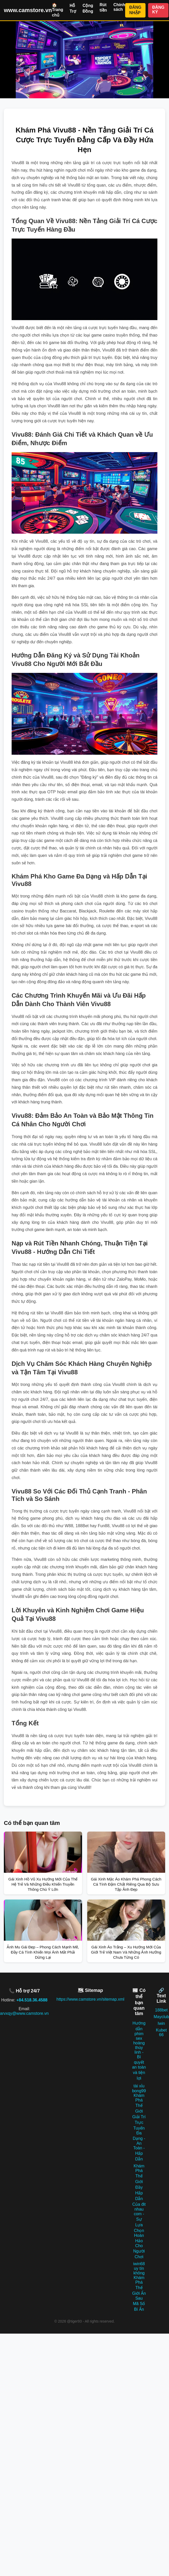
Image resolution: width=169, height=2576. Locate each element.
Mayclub (161, 2017)
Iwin (161, 2023)
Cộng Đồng (88, 8)
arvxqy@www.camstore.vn (24, 2013)
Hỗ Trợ (73, 8)
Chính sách (119, 7)
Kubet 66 (161, 2032)
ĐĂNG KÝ (158, 9)
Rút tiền (103, 7)
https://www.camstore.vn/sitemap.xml (90, 1999)
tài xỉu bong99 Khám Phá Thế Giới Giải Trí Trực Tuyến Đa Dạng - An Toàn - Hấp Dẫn (139, 2122)
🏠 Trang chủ (57, 10)
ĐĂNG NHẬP (135, 10)
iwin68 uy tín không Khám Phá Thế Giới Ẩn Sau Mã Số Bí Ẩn (139, 2286)
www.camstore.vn (28, 10)
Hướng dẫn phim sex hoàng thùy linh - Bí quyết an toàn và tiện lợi (139, 2050)
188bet (161, 2010)
